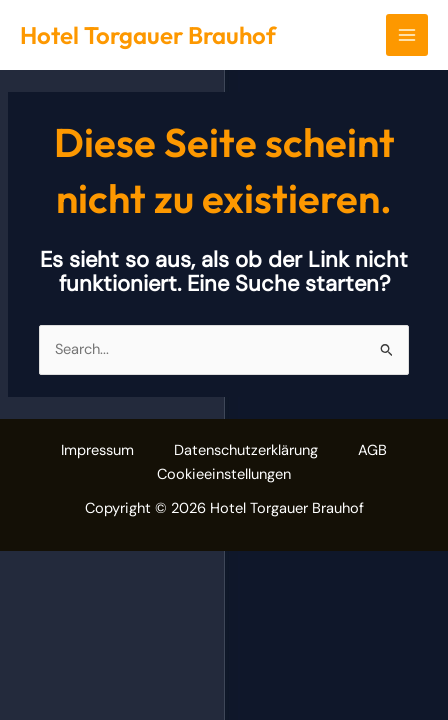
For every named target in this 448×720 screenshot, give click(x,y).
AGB (372, 450)
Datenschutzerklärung (246, 450)
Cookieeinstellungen (224, 474)
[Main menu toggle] (407, 35)
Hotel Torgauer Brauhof (148, 35)
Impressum (97, 450)
